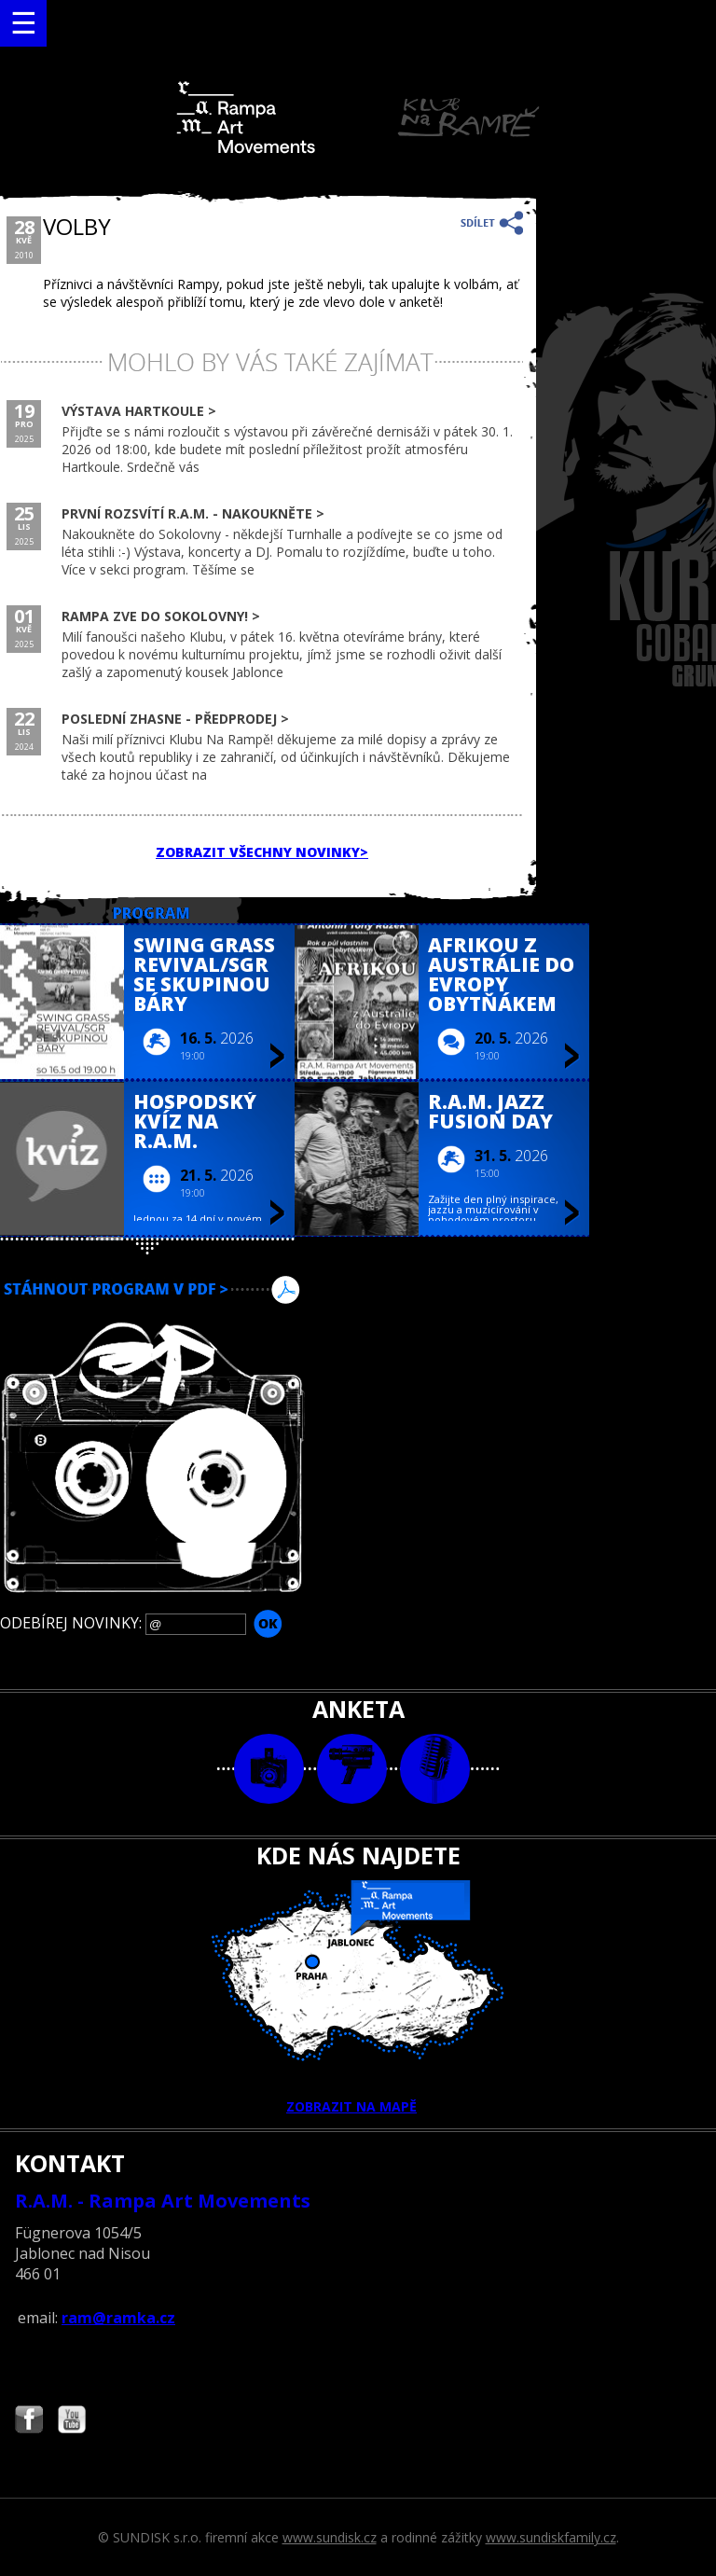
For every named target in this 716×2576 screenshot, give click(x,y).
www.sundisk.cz (329, 2537)
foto (269, 1769)
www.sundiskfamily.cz (551, 2537)
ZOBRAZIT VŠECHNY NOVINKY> (262, 852)
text (435, 1769)
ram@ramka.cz (118, 2317)
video (352, 1769)
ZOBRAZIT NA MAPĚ (358, 1997)
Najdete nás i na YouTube (72, 2421)
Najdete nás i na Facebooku (29, 2421)
